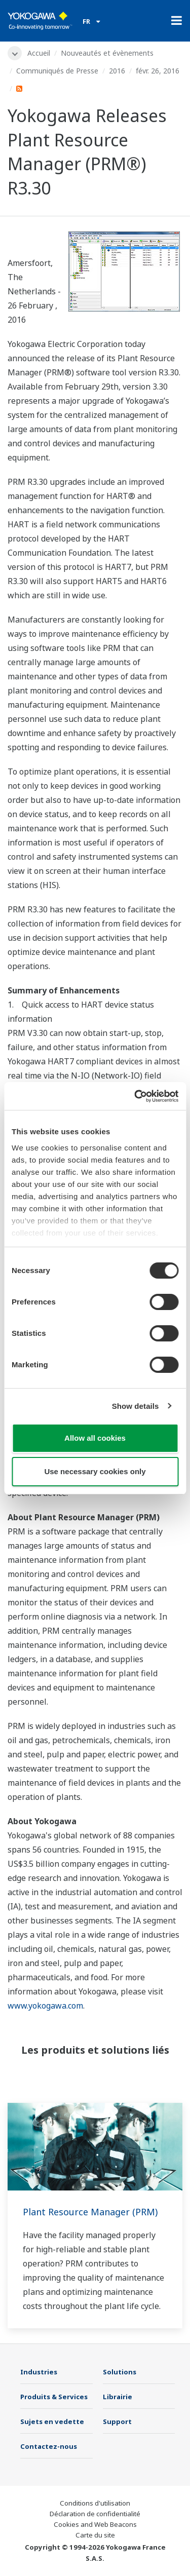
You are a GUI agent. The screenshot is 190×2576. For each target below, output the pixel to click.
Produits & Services (54, 2396)
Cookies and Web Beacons (95, 2524)
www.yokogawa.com (45, 2005)
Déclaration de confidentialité (95, 2513)
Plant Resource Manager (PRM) (90, 2212)
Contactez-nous (48, 2446)
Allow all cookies (95, 1438)
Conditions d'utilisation (95, 2503)
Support (117, 2421)
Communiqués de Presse (57, 70)
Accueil (38, 53)
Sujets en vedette (52, 2421)
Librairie (117, 2396)
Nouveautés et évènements (107, 53)
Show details (135, 1406)
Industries (38, 2371)
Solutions (119, 2371)
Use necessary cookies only (94, 1471)
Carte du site (95, 2535)
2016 (117, 70)
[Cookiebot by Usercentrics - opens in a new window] (135, 1096)
